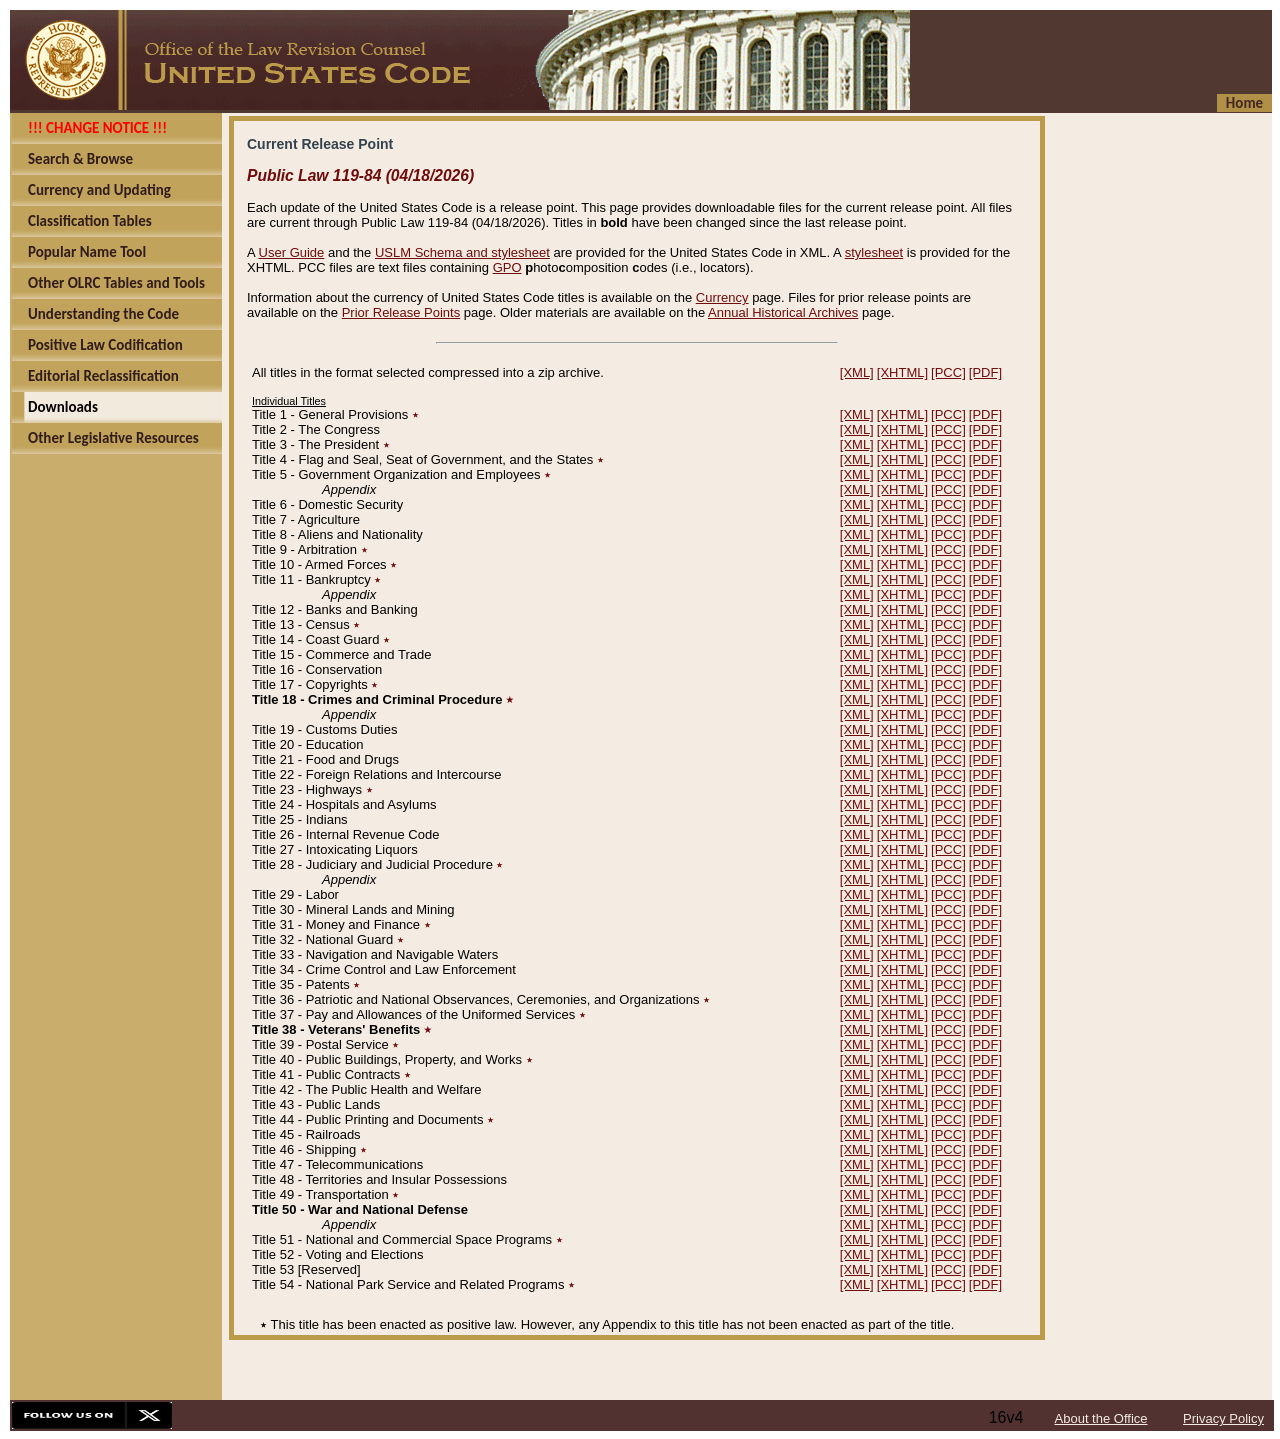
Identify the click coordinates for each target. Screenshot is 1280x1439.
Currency (722, 297)
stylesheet (874, 252)
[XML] (857, 372)
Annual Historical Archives (783, 312)
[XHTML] (902, 372)
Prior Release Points (401, 312)
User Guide (292, 252)
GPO (507, 267)
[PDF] (985, 372)
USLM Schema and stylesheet (462, 252)
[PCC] (948, 372)
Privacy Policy (1223, 1418)
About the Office (1101, 1418)
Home (1244, 103)
